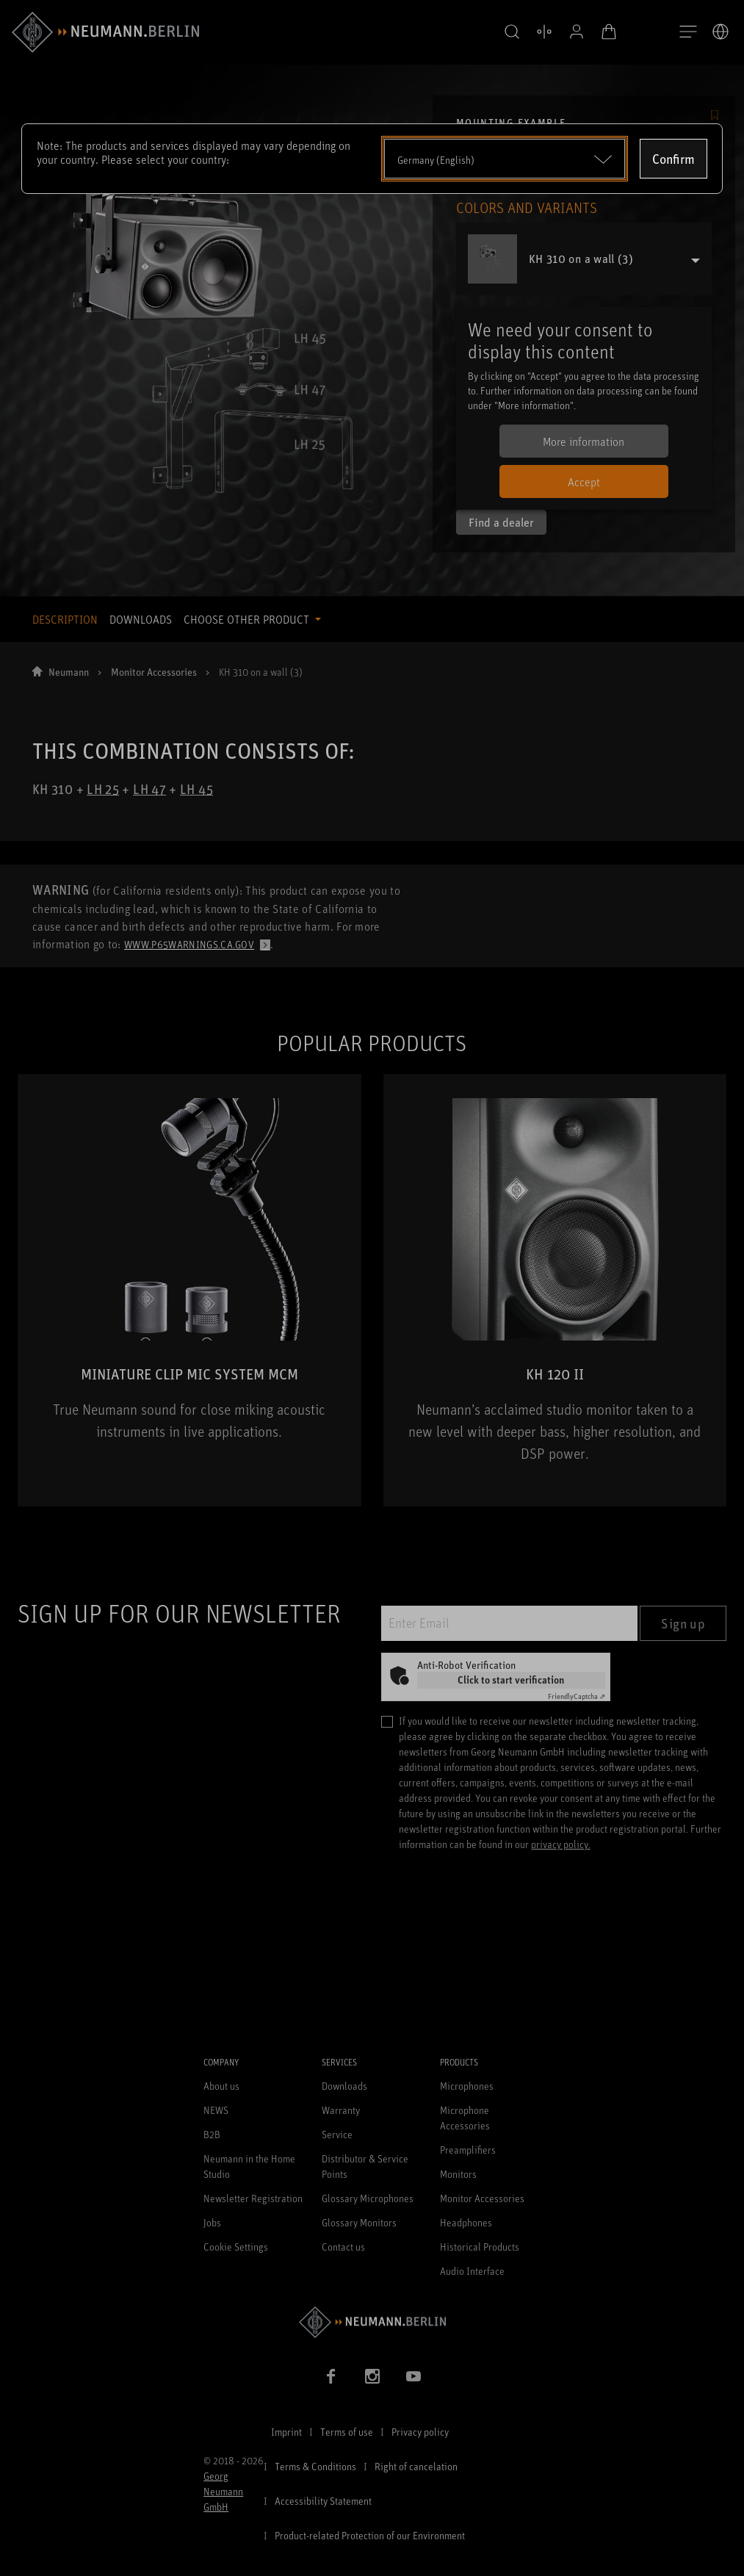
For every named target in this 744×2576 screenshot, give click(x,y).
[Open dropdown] (505, 158)
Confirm (673, 159)
